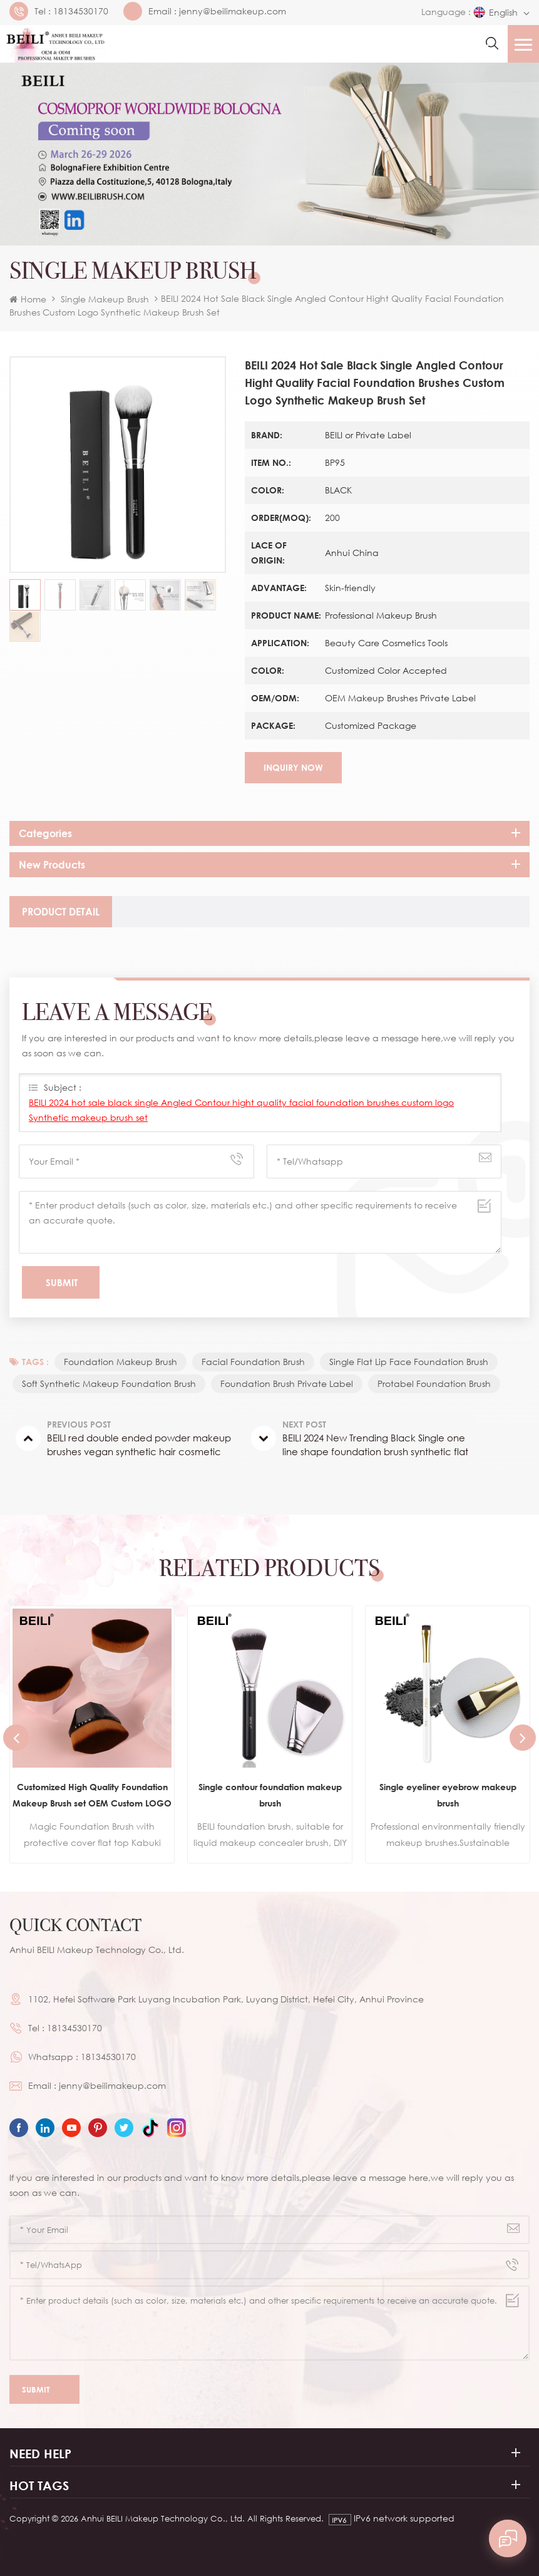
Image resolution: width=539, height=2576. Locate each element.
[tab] (60, 911)
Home (27, 299)
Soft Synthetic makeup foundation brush (109, 1383)
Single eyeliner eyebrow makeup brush (447, 1794)
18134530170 (80, 11)
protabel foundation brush (434, 1383)
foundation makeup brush (120, 1361)
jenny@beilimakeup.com (232, 11)
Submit (44, 2389)
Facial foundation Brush (253, 1361)
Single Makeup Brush (105, 299)
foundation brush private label (286, 1383)
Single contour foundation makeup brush (270, 1794)
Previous (16, 1737)
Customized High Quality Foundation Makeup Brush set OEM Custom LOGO (92, 1794)
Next (523, 1737)
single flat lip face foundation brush (408, 1361)
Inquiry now (293, 767)
